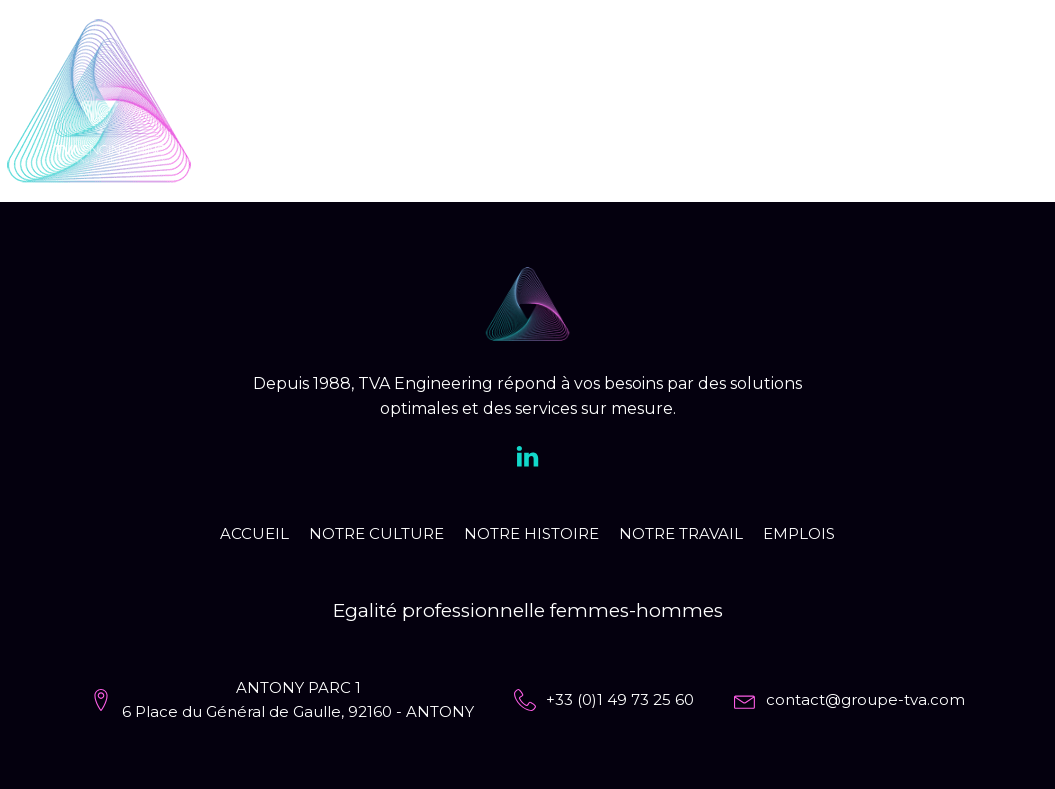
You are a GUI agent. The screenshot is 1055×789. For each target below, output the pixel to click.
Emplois (922, 100)
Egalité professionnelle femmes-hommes (528, 610)
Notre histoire (638, 100)
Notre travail (797, 100)
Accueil (346, 100)
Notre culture (473, 100)
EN (992, 100)
